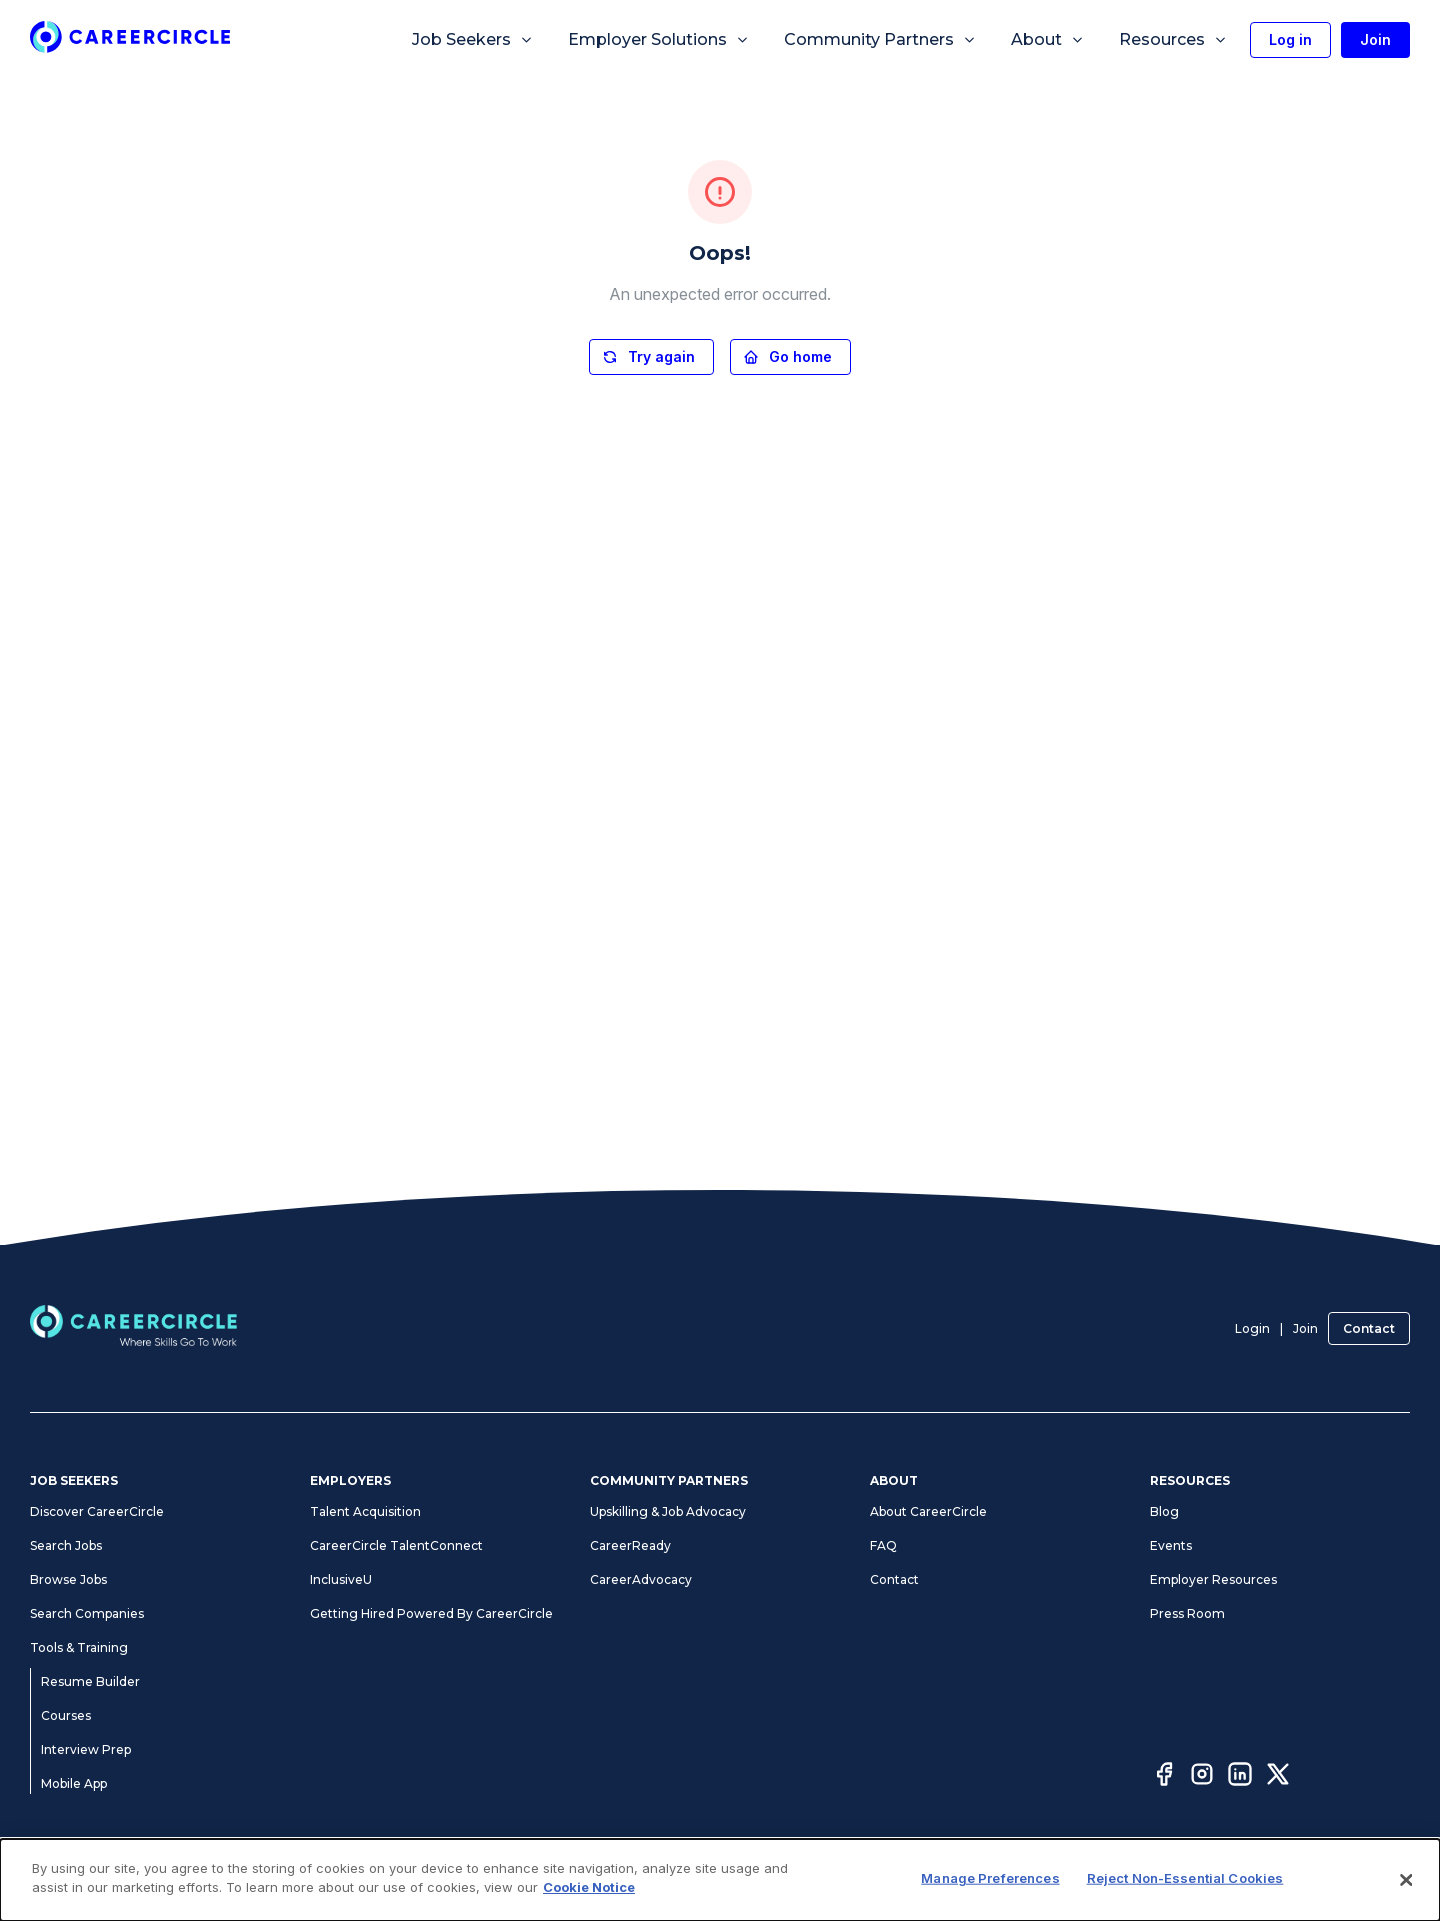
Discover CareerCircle (97, 1511)
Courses (66, 1715)
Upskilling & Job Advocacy (668, 1511)
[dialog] (720, 1880)
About (1048, 40)
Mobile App (74, 1783)
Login (1252, 1328)
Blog (1164, 1511)
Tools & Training (79, 1647)
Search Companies (87, 1613)
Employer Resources (1213, 1579)
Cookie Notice (589, 1887)
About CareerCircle (928, 1511)
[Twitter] (1278, 1777)
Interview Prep (86, 1749)
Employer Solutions (659, 40)
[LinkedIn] (1240, 1777)
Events (1171, 1545)
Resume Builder (90, 1681)
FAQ (883, 1545)
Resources (1173, 40)
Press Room (1187, 1613)
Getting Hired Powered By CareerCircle (431, 1613)
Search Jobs (66, 1545)
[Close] (1407, 1880)
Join (1305, 1328)
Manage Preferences (990, 1878)
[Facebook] (1164, 1777)
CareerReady (630, 1545)
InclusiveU (341, 1579)
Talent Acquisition (365, 1511)
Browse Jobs (68, 1579)
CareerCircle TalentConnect (396, 1545)
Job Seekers (473, 40)
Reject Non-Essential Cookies (1185, 1878)
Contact (1369, 1328)
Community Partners (880, 40)
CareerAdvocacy (641, 1579)
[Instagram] (1202, 1777)
